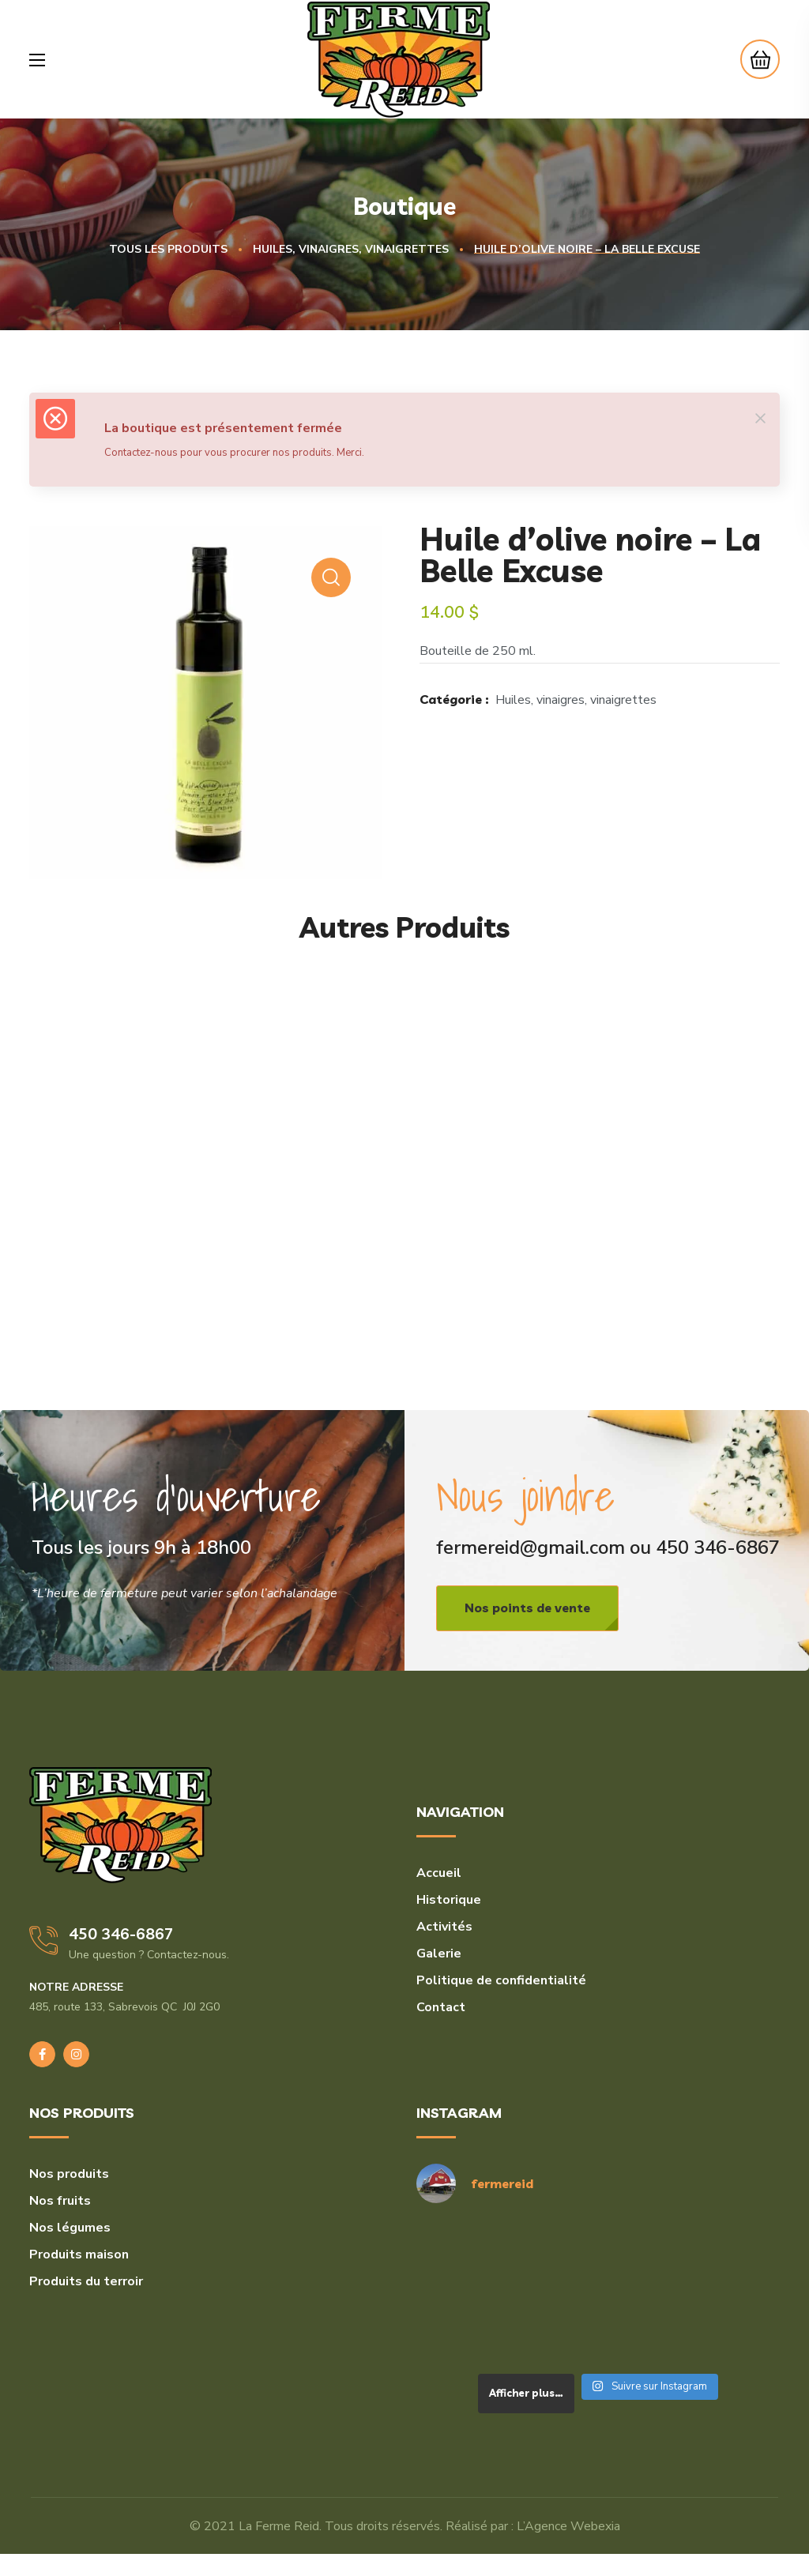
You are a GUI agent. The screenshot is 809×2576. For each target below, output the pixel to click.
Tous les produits (168, 249)
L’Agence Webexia (568, 2526)
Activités (444, 1926)
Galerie (438, 1953)
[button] (756, 59)
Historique (448, 1899)
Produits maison (79, 2254)
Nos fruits (60, 2200)
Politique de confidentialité (501, 1980)
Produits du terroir (86, 2281)
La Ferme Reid (279, 2526)
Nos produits (69, 2174)
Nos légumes (70, 2227)
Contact (440, 2007)
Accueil (438, 1873)
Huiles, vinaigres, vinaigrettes (351, 249)
